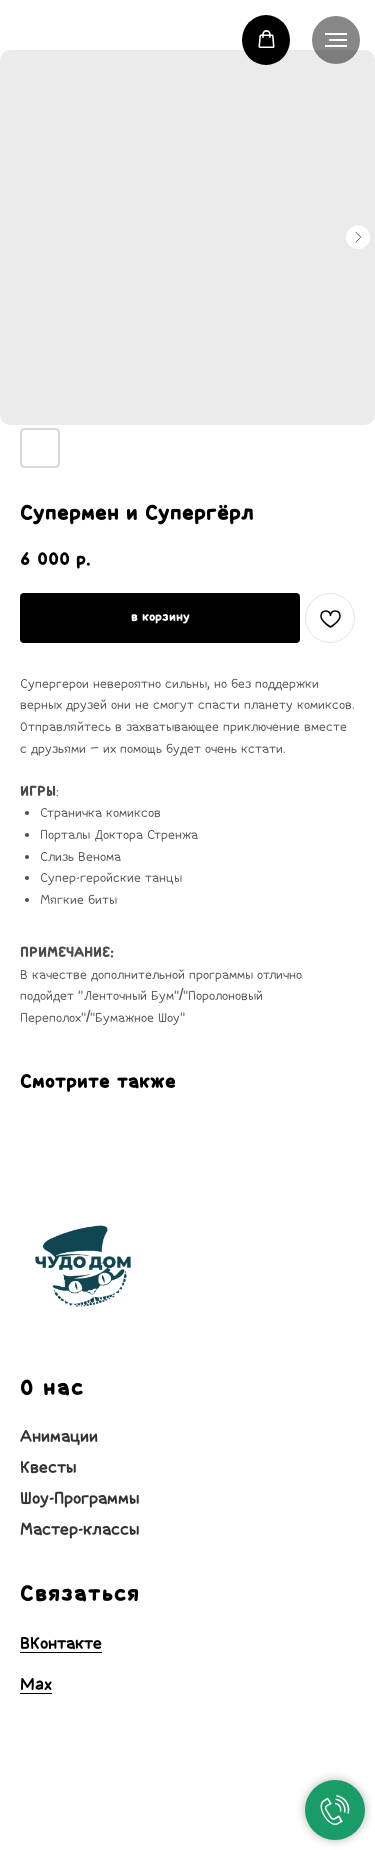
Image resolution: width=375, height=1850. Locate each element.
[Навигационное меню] (336, 40)
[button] (266, 39)
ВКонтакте (61, 1643)
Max (36, 1684)
